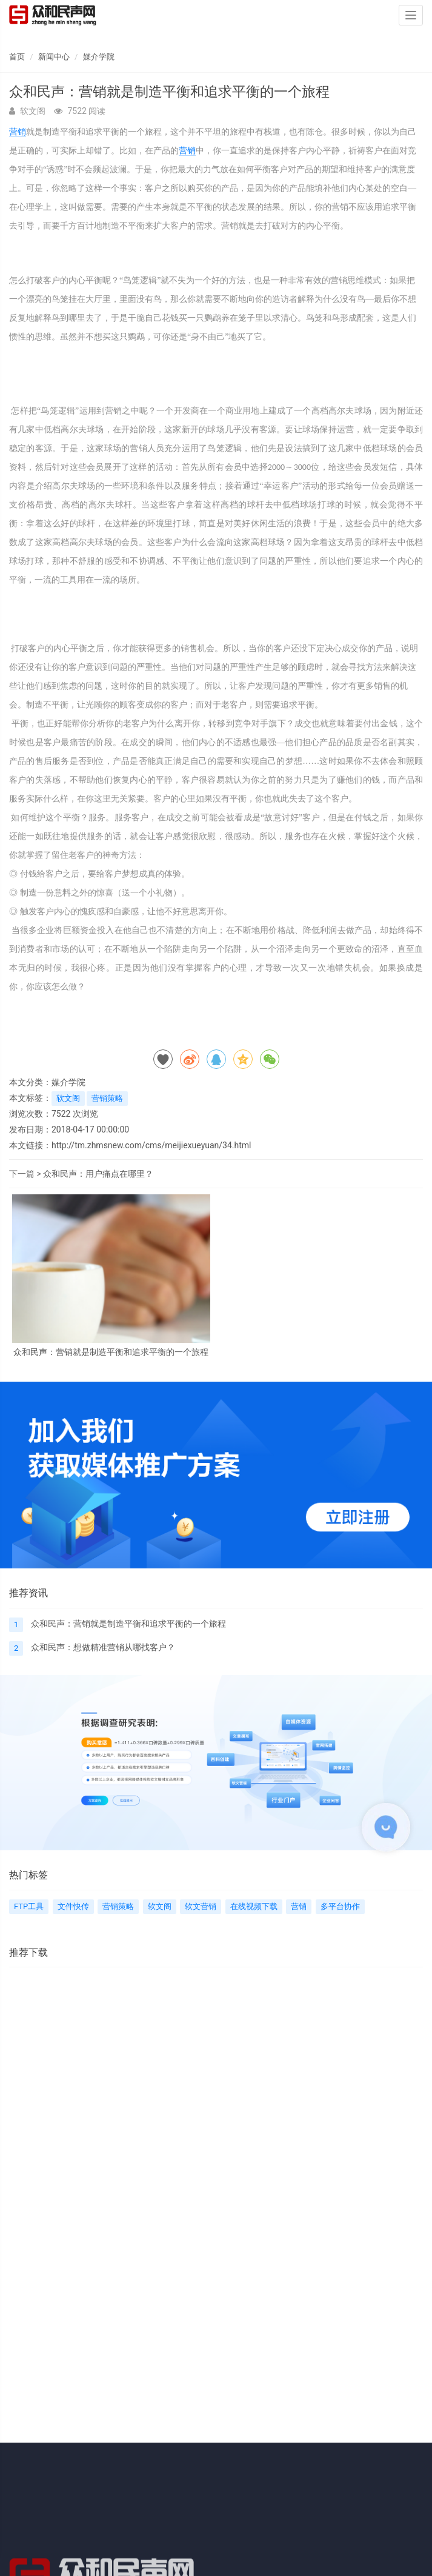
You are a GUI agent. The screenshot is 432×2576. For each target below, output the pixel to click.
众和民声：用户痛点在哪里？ (98, 1174)
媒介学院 (99, 56)
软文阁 (68, 1098)
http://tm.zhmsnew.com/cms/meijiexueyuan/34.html (151, 1145)
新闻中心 (54, 56)
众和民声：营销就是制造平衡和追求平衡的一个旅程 (110, 1352)
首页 (17, 56)
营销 (17, 131)
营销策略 (107, 1098)
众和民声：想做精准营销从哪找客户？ (103, 1647)
